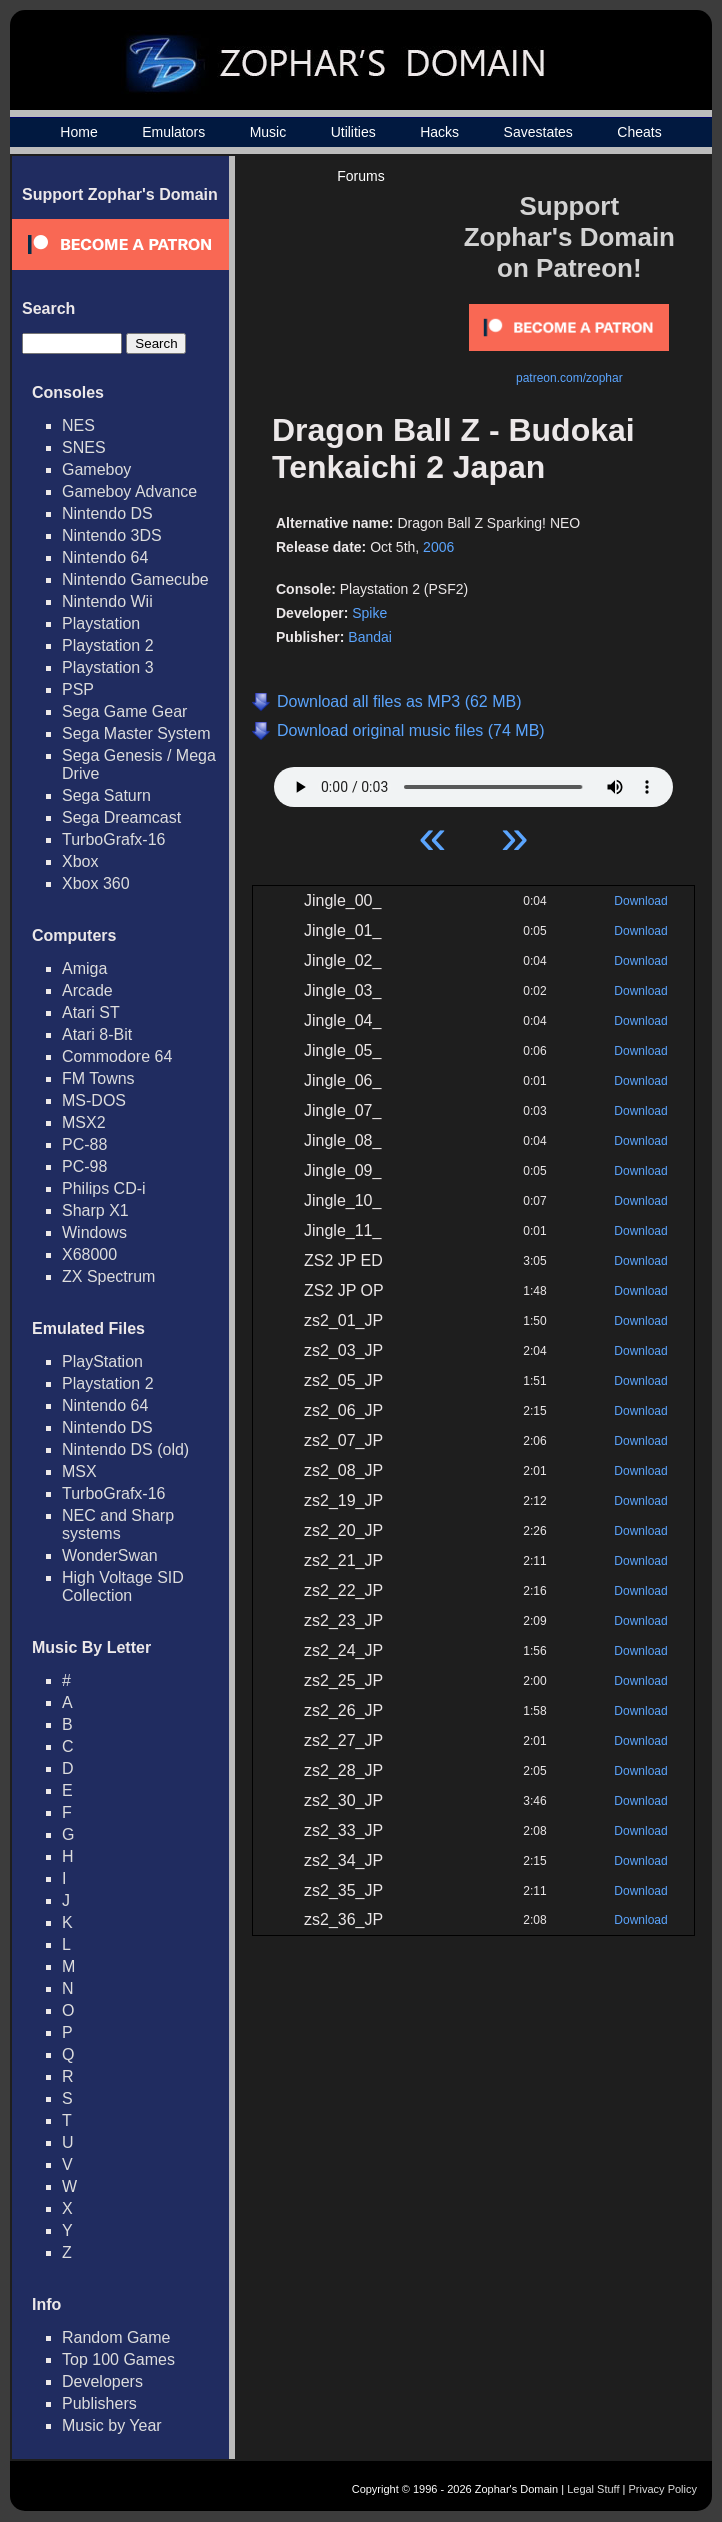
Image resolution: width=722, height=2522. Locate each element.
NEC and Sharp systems (118, 1524)
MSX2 (84, 1122)
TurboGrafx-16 (113, 839)
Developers (102, 2381)
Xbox (80, 861)
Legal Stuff (593, 2489)
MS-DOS (94, 1100)
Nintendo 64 (105, 557)
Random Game (116, 2337)
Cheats (639, 132)
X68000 (89, 1254)
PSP (78, 689)
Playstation (101, 623)
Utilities (353, 132)
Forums (360, 176)
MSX (79, 1471)
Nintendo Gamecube (135, 579)
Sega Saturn (106, 795)
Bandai (370, 637)
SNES (84, 447)
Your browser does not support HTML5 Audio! (473, 782)
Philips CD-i (104, 1188)
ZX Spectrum (108, 1276)
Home (78, 132)
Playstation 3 (108, 667)
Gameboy (96, 469)
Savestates (538, 132)
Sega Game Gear (124, 711)
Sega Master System (136, 733)
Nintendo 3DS (112, 535)
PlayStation (102, 1361)
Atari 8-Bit (97, 1034)
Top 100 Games (118, 2359)
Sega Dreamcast (121, 817)
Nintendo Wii (107, 601)
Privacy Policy (663, 2489)
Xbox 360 (96, 883)
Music (268, 132)
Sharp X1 (95, 1210)
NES (78, 425)
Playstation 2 (108, 645)
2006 (438, 547)
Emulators (173, 132)
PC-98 (84, 1166)
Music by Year (112, 2425)
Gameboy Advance (129, 491)
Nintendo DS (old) (125, 1449)
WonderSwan (110, 1555)
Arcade (87, 990)
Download (640, 901)
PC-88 (84, 1144)
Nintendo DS (107, 513)
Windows (94, 1232)
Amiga (84, 968)
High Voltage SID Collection (123, 1586)
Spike (369, 613)
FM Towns (98, 1078)
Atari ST (91, 1012)
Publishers (99, 2403)
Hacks (439, 132)
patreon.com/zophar (569, 378)
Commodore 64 (117, 1056)
